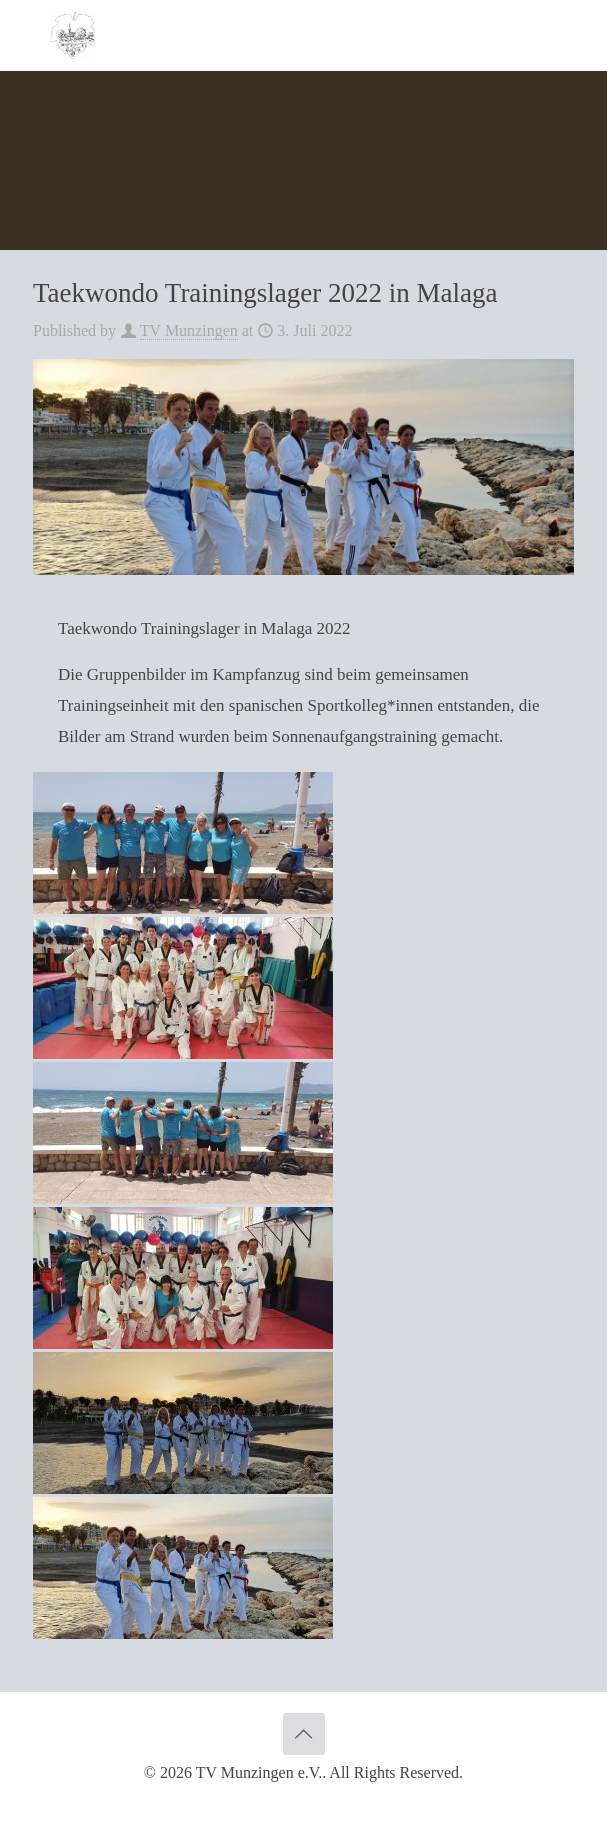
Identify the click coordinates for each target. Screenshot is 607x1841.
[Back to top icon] (304, 1734)
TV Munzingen (189, 330)
